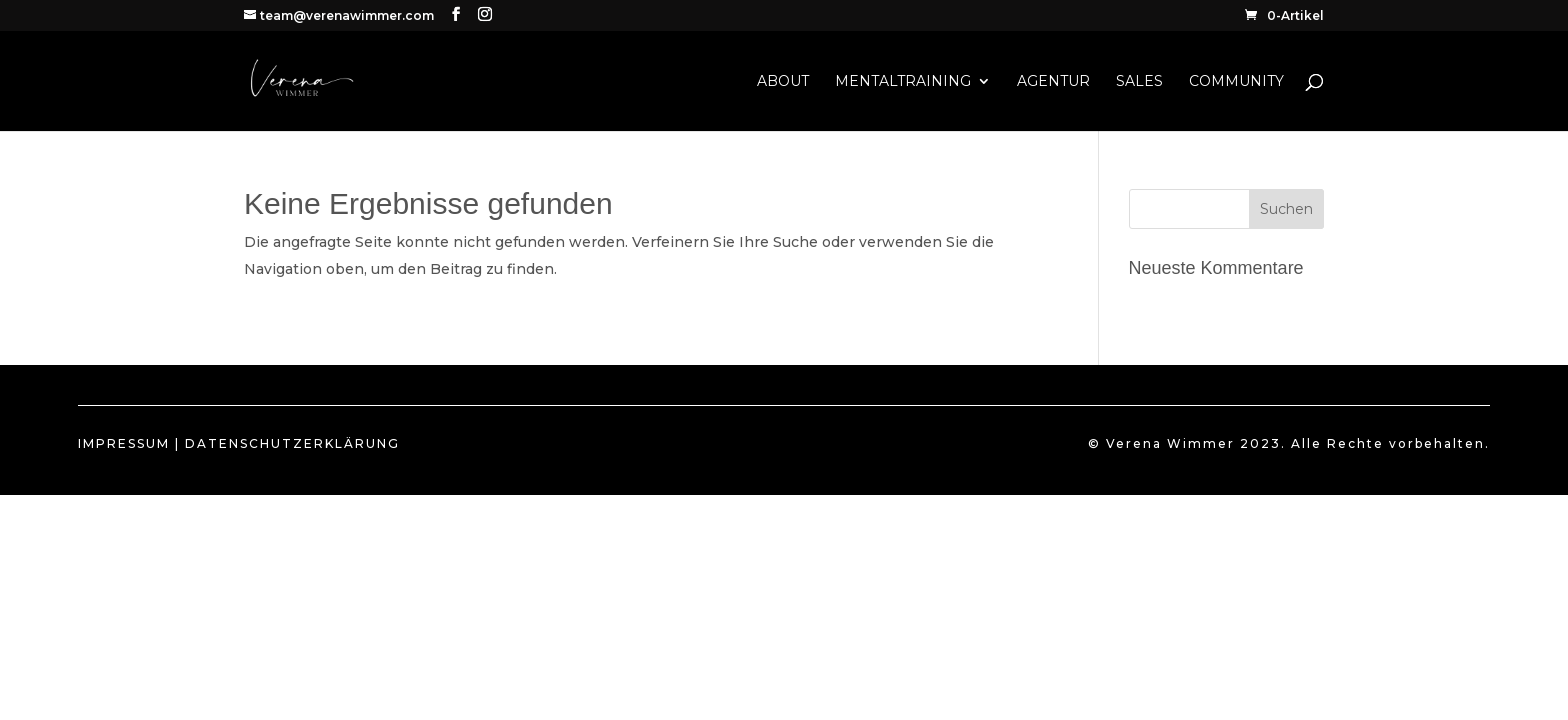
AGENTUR (1053, 82)
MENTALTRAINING (903, 82)
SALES (1139, 82)
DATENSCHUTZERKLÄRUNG (292, 443)
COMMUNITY (1236, 82)
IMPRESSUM (124, 443)
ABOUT (783, 82)
